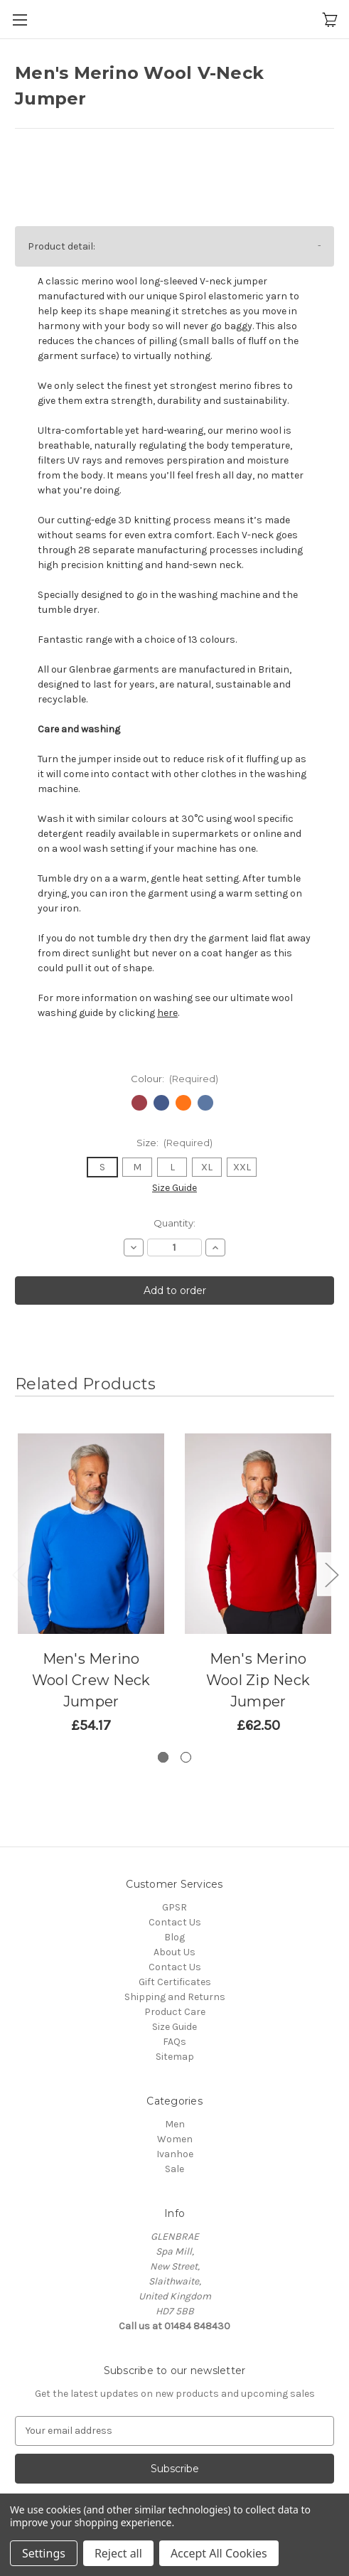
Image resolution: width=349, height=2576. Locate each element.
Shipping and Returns (174, 1997)
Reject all (118, 2553)
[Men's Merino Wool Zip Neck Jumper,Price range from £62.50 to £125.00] (258, 1533)
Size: (174, 1142)
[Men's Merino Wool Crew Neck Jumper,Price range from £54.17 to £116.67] (91, 1533)
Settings (43, 2553)
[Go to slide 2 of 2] (186, 1757)
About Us (174, 1952)
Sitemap (175, 2057)
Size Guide (174, 1188)
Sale (174, 2169)
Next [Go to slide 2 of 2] (331, 1574)
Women (175, 2139)
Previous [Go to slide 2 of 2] (18, 1574)
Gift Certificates (175, 1982)
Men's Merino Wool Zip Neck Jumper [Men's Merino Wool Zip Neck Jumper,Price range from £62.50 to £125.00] (258, 1680)
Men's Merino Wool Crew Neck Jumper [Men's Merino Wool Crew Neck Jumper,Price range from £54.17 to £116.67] (91, 1680)
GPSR (174, 1907)
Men (175, 2124)
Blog (174, 1937)
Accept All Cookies (219, 2553)
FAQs (174, 2042)
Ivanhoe (174, 2154)
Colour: (175, 1078)
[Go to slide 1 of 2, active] (163, 1757)
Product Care (174, 2012)
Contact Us (175, 1922)
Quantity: (174, 1223)
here (167, 1013)
